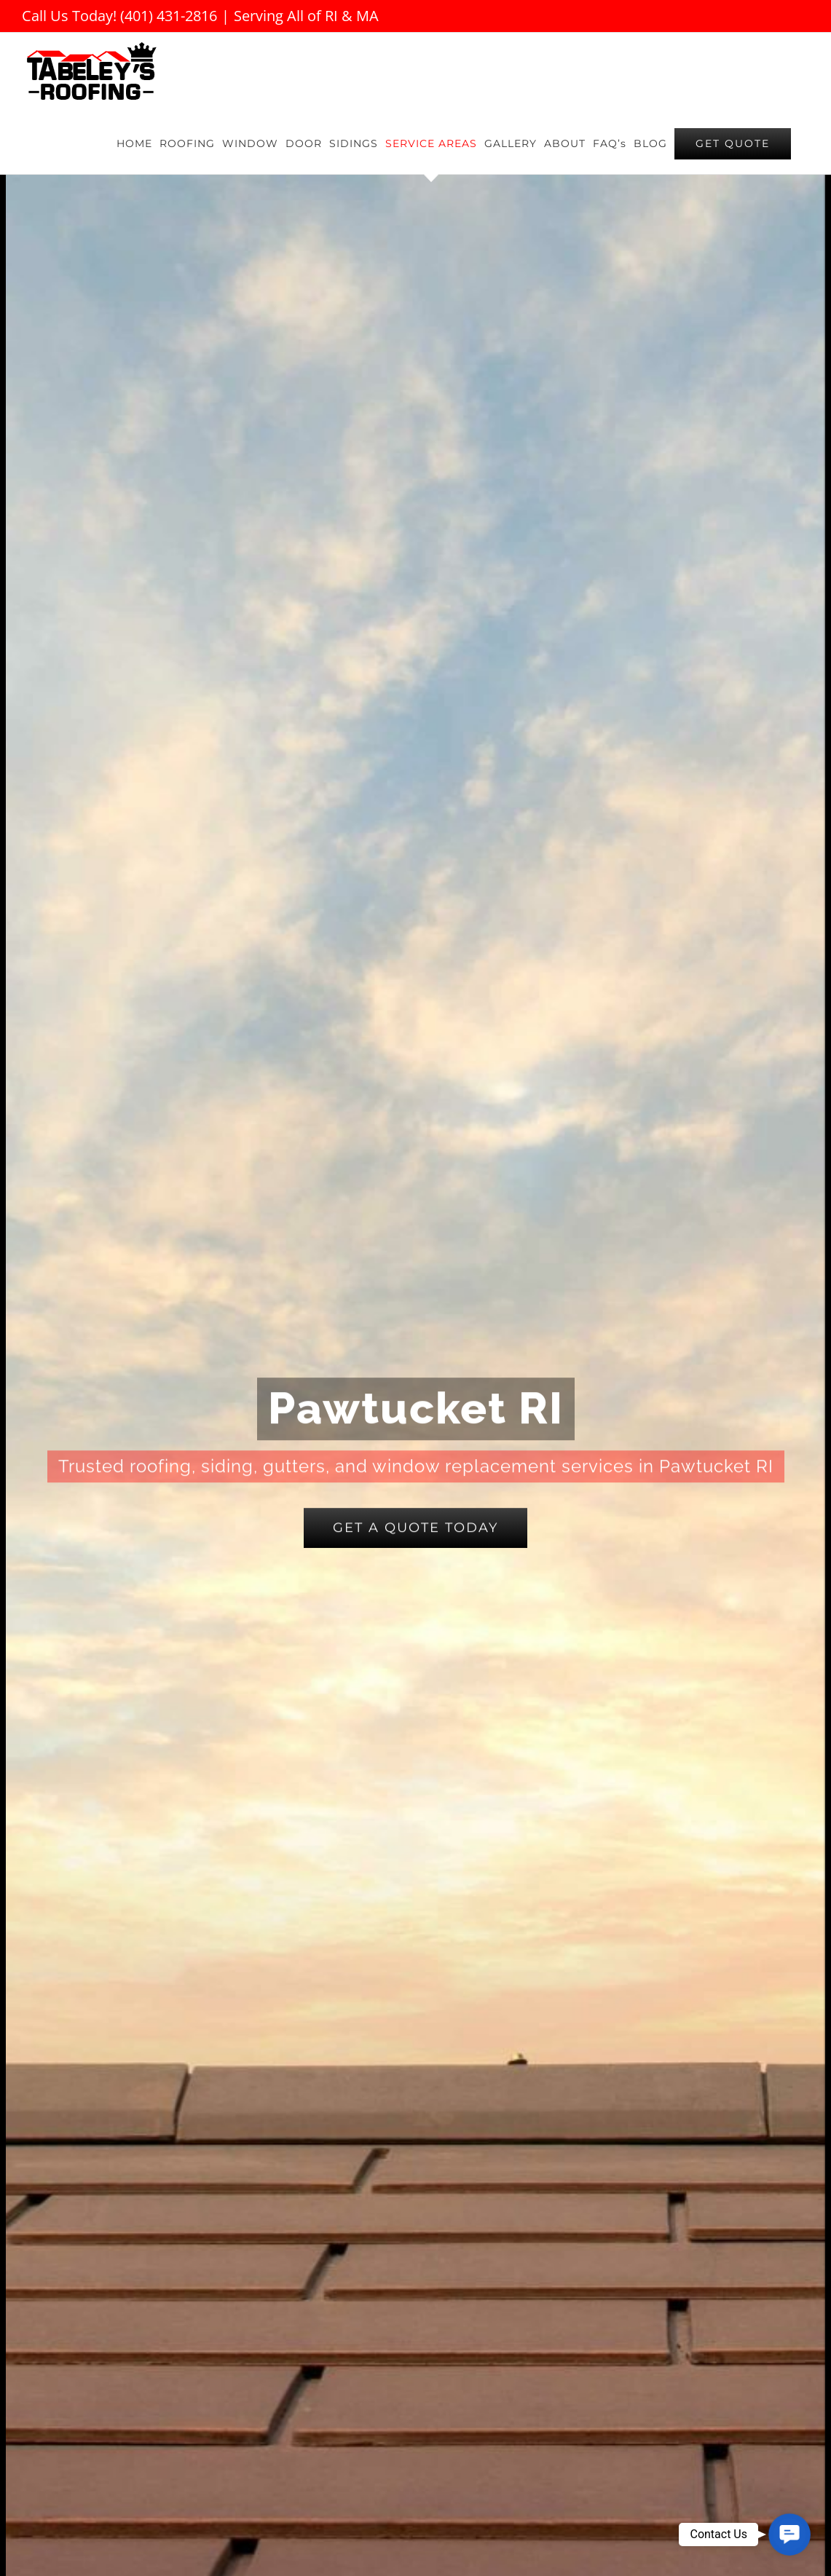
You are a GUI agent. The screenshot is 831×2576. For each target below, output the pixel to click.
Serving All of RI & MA (306, 15)
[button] (789, 2534)
